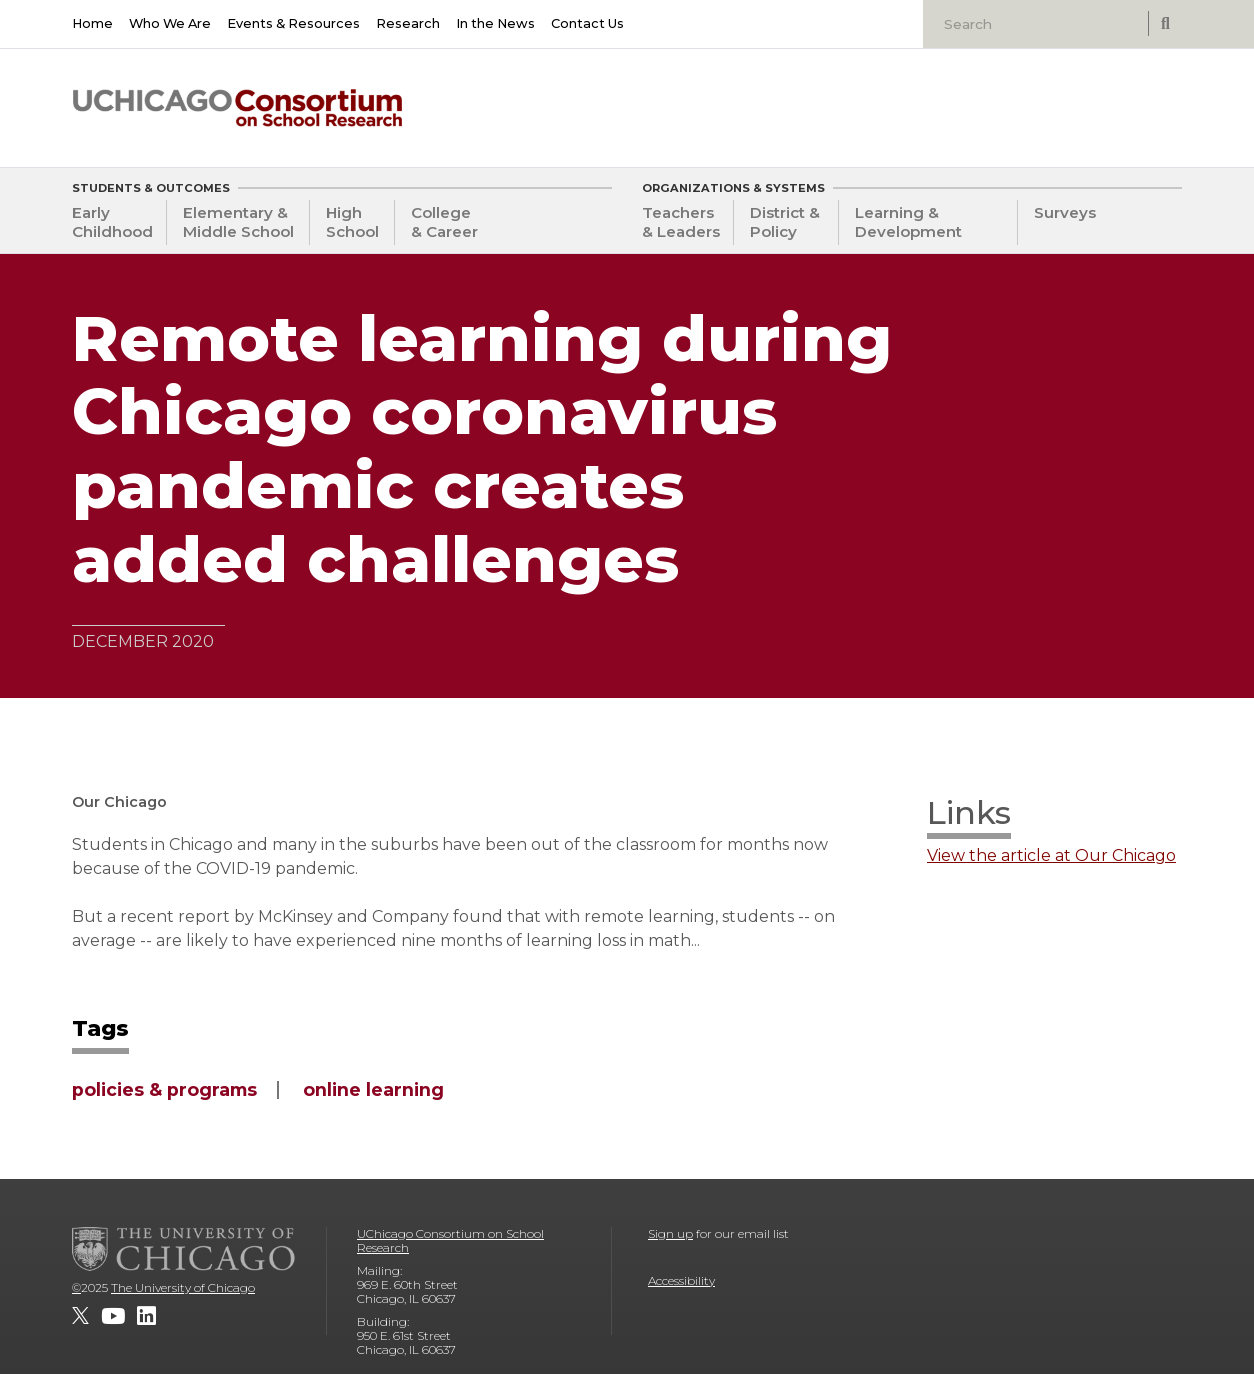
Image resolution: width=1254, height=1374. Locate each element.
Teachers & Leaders (681, 222)
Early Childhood (112, 222)
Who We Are (170, 23)
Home (92, 23)
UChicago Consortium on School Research (450, 1240)
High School (352, 222)
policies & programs (164, 1089)
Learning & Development (908, 222)
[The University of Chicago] (184, 1249)
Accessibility (681, 1280)
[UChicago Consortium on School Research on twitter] (80, 1316)
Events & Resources (293, 23)
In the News (495, 23)
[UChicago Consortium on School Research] (237, 108)
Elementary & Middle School (238, 222)
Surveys (1065, 212)
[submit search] (1165, 23)
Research (408, 23)
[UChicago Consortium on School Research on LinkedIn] (146, 1316)
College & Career (444, 222)
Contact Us (587, 23)
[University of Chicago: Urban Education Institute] (1079, 101)
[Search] (1038, 24)
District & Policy (785, 222)
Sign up (670, 1233)
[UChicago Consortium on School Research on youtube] (113, 1316)
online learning (373, 1089)
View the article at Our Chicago (1051, 856)
